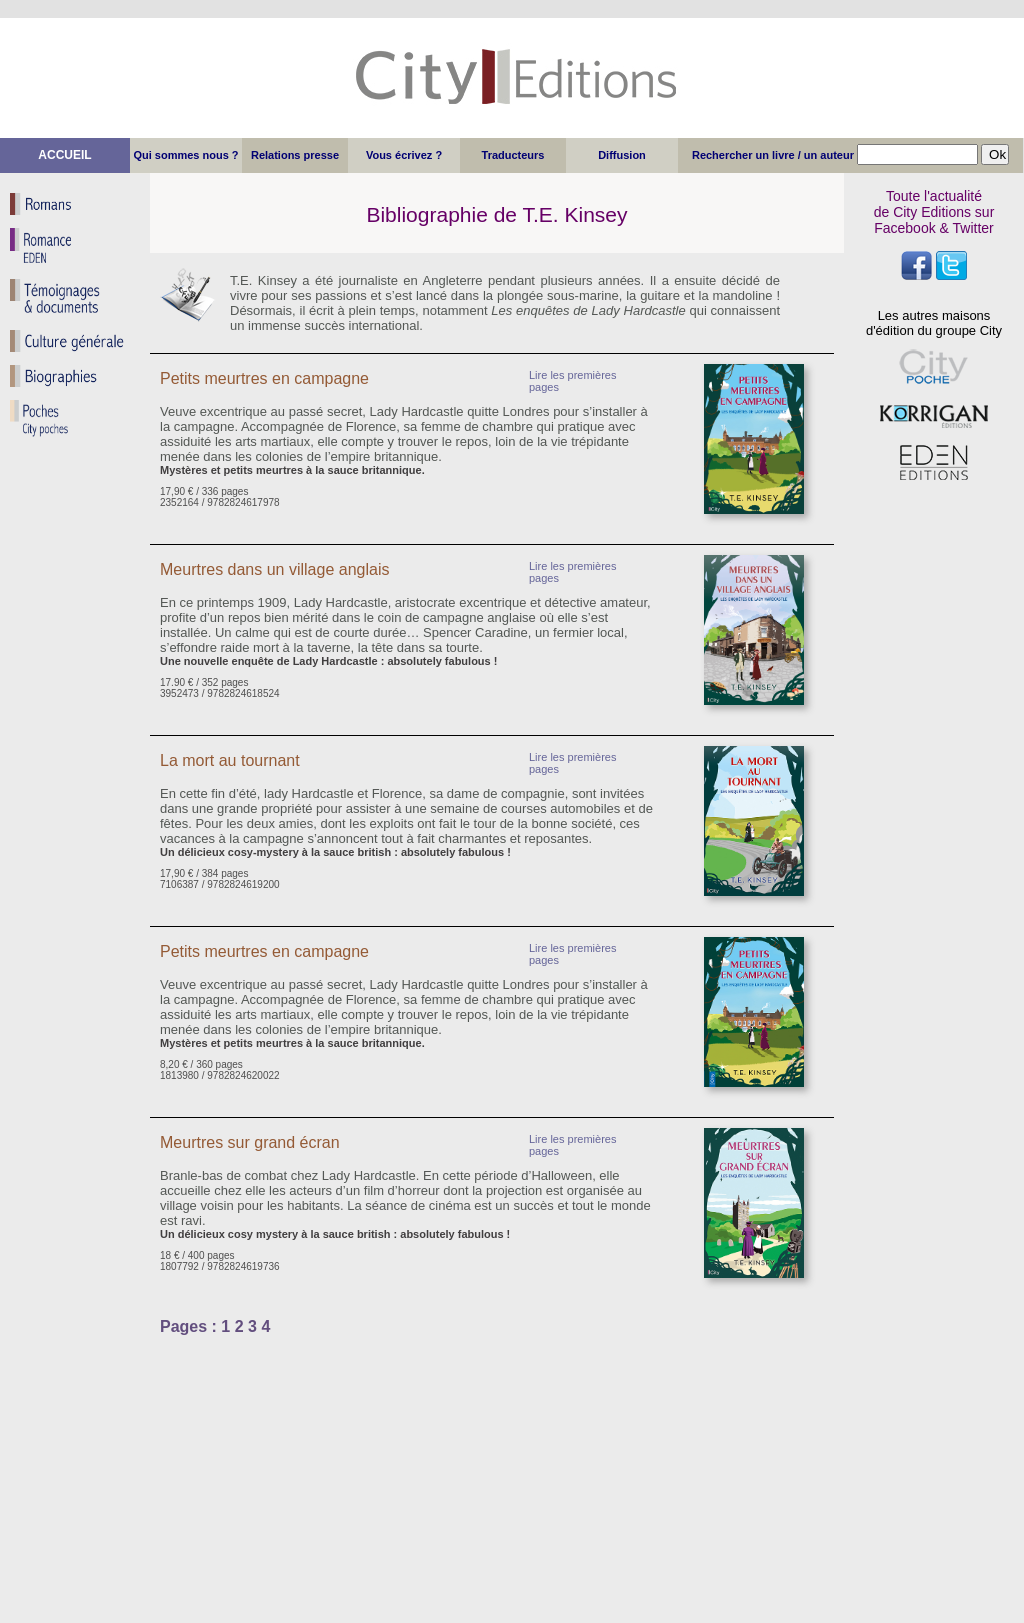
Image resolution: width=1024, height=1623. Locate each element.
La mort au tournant (230, 760)
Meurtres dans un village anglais (274, 569)
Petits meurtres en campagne (264, 378)
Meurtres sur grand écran (250, 1142)
